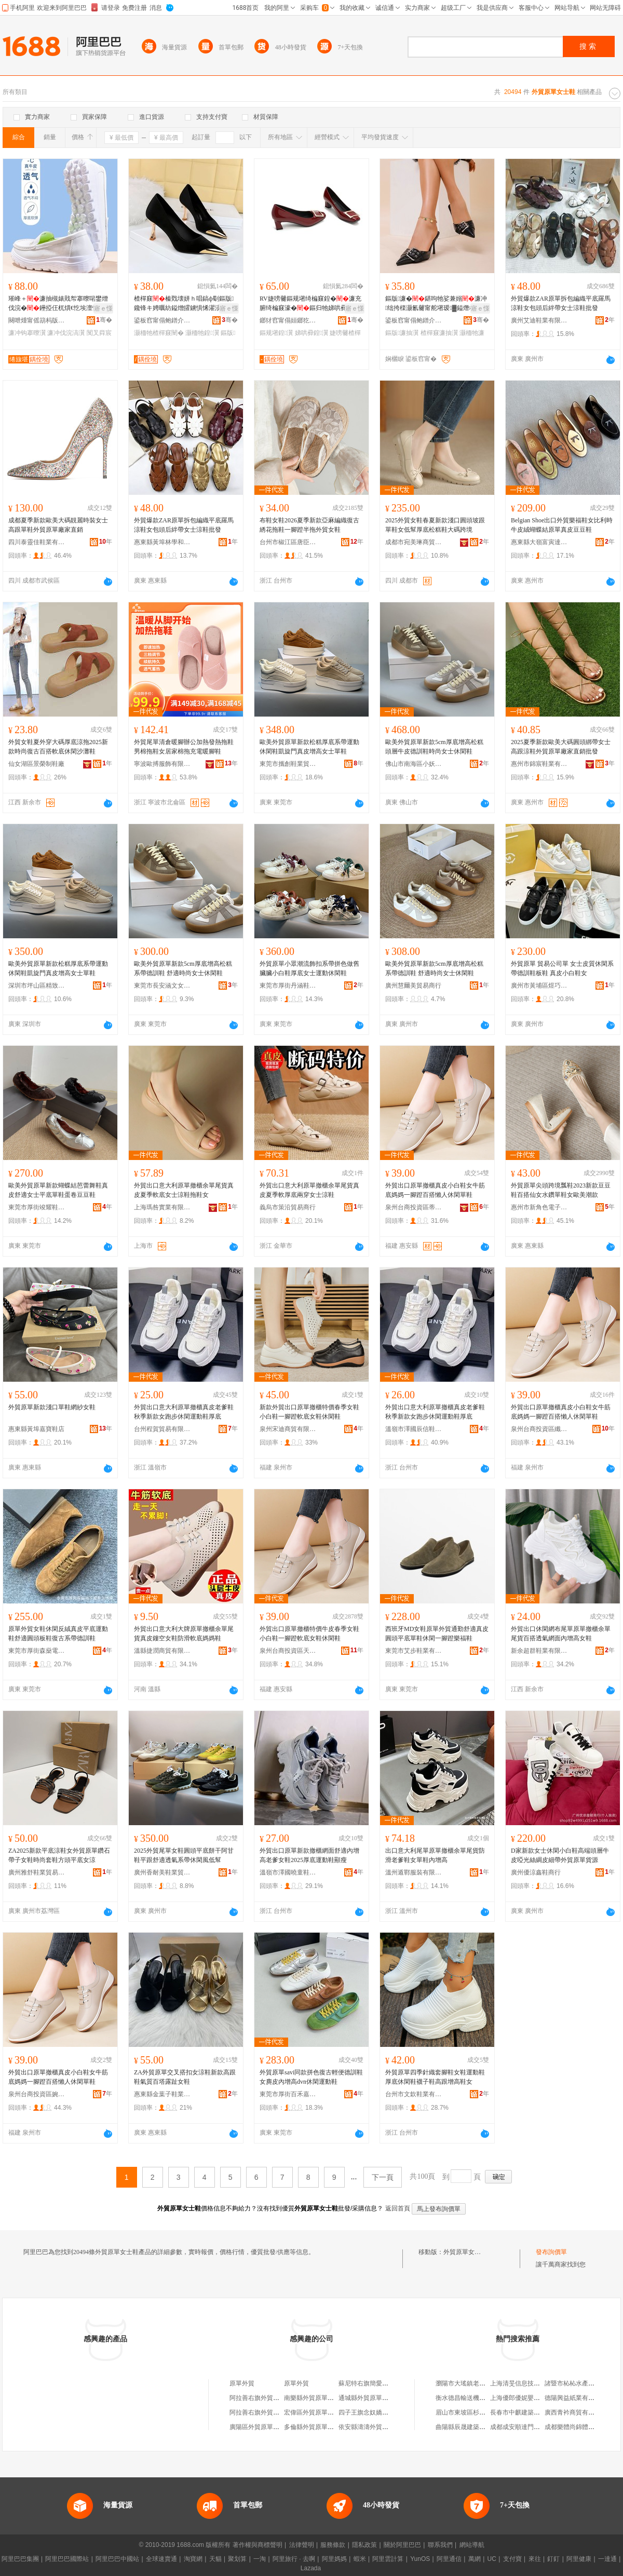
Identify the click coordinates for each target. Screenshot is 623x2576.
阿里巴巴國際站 (67, 2558)
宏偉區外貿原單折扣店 (315, 2412)
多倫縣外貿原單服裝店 (315, 2427)
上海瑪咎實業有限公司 (162, 1207)
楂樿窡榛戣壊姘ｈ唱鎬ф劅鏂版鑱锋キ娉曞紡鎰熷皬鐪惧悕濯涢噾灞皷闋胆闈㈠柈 (185, 304)
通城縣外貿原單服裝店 (369, 2398)
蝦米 (360, 2558)
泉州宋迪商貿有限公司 (288, 1429)
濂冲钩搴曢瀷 (27, 332)
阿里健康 (578, 2558)
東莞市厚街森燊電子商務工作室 (36, 1650)
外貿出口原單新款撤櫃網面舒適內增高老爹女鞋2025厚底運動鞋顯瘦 (309, 1855)
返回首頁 (397, 2208)
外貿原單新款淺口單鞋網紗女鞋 (52, 1407)
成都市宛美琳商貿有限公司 (413, 542)
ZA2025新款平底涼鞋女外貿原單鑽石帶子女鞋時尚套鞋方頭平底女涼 (59, 1855)
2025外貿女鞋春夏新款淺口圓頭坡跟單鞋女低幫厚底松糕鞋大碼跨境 (435, 525)
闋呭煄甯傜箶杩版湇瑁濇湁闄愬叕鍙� (36, 320)
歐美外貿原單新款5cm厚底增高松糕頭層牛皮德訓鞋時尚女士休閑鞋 (434, 746)
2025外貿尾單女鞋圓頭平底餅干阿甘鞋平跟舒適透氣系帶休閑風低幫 (184, 1855)
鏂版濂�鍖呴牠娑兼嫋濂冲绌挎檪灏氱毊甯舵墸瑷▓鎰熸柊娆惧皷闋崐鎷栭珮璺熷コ (436, 304)
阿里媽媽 (334, 2558)
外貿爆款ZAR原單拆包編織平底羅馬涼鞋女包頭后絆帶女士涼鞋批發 (561, 303)
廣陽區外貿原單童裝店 (260, 2427)
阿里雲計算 (387, 2558)
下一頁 (383, 2177)
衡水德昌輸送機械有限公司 (473, 2398)
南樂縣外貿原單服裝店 (315, 2398)
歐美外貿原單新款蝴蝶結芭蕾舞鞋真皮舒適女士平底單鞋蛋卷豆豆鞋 (58, 1190)
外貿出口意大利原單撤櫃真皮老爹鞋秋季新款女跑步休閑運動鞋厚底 (184, 1412)
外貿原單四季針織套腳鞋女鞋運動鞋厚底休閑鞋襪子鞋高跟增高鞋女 (435, 2077)
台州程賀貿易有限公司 (162, 1429)
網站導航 (471, 2544)
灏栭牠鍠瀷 (202, 332)
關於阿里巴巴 (402, 2544)
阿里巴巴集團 (20, 2558)
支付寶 (512, 2558)
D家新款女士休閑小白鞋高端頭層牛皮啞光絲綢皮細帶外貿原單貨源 (560, 1855)
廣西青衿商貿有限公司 (576, 2412)
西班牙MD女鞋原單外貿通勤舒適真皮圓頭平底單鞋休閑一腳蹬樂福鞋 (437, 1633)
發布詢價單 (551, 2252)
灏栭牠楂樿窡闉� (159, 332)
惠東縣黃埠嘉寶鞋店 (36, 1429)
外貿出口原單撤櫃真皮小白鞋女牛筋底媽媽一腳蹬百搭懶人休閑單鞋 (435, 1190)
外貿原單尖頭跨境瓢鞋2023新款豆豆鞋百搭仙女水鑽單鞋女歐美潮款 (561, 1190)
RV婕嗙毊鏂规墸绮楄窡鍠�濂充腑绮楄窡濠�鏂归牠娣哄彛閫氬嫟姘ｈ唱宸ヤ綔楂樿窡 (310, 304)
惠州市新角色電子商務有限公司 (539, 1207)
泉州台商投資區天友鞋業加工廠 (288, 1650)
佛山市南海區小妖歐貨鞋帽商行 (413, 763)
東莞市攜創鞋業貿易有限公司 (288, 763)
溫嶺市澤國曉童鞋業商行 (288, 1872)
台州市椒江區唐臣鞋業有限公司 (288, 542)
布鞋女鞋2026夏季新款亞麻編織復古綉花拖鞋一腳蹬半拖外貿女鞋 (309, 525)
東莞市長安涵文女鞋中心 (162, 985)
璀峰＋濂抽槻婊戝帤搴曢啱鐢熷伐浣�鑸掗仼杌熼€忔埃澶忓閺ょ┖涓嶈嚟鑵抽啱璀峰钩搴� (58, 304)
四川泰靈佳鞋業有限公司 (36, 542)
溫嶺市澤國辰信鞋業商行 (413, 1429)
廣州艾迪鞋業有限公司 (539, 320)
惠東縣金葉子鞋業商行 (162, 2094)
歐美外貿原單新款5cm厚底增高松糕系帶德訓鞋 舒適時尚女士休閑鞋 (183, 968)
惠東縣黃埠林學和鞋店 (162, 542)
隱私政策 (364, 2544)
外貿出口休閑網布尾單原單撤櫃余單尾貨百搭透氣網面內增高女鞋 (561, 1633)
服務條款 (332, 2544)
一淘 (259, 2558)
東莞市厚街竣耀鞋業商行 (36, 1207)
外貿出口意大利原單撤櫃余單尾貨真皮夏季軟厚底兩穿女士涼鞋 (309, 1190)
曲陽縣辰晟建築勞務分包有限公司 (482, 2427)
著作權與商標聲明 (257, 2544)
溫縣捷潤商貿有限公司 (162, 1650)
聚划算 (237, 2558)
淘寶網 (193, 2558)
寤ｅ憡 (103, 308)
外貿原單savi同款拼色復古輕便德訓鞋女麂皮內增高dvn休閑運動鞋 (311, 2077)
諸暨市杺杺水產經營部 (576, 2383)
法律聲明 (301, 2544)
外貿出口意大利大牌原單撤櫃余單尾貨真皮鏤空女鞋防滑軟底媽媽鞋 (184, 1633)
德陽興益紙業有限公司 (576, 2398)
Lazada (311, 2568)
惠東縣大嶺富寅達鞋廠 (539, 542)
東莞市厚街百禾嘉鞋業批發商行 (288, 2094)
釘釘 (553, 2558)
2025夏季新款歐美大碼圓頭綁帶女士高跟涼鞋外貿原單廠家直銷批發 (561, 746)
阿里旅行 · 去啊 (294, 2558)
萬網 (474, 2558)
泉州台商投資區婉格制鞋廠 (36, 2094)
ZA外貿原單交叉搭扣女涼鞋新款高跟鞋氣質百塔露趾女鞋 (185, 2077)
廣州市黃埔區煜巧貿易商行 (539, 985)
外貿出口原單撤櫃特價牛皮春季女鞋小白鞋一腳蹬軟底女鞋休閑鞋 (309, 1633)
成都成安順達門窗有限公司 (527, 2427)
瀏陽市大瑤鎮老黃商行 (467, 2383)
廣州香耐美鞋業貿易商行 (162, 1872)
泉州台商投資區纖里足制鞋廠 (539, 1429)
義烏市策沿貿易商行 (288, 1207)
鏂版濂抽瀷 (401, 332)
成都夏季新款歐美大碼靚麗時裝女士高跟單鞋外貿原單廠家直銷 (58, 525)
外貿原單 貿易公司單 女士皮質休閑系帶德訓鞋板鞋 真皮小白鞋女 (562, 968)
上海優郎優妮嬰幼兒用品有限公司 (537, 2398)
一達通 (607, 2558)
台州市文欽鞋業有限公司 (413, 2094)
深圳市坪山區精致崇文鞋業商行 (36, 985)
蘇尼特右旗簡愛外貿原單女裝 (378, 2383)
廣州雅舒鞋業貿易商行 (36, 1872)
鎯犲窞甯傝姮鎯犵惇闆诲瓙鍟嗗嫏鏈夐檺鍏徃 (288, 320)
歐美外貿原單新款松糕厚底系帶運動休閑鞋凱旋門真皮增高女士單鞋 (309, 746)
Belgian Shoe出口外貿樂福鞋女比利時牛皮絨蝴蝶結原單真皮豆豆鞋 (562, 525)
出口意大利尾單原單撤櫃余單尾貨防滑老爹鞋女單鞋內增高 (435, 1855)
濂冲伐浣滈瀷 (66, 332)
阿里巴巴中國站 (117, 2558)
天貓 (215, 2558)
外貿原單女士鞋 (465, 2252)
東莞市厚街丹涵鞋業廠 (288, 985)
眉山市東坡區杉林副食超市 (473, 2412)
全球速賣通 (161, 2558)
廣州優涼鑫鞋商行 (536, 1872)
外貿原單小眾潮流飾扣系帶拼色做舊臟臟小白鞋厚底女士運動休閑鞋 (309, 968)
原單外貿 (241, 2383)
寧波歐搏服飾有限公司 (162, 763)
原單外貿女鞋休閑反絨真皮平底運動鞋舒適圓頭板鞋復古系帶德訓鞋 (58, 1633)
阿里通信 (449, 2558)
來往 (535, 2558)
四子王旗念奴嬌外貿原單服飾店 (382, 2412)
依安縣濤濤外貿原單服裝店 (375, 2427)
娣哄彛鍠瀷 (311, 332)
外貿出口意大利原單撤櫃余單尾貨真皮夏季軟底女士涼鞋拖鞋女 (184, 1190)
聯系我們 (440, 2544)
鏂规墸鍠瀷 (276, 332)
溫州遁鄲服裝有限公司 (413, 1872)
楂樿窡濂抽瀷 (439, 332)
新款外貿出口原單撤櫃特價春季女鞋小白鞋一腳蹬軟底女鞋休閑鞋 (309, 1412)
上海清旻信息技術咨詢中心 (527, 2383)
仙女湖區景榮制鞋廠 (36, 763)
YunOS (420, 2558)
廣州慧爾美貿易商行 (413, 985)
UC (491, 2558)
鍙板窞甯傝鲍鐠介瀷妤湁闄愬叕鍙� (162, 320)
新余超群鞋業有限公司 (539, 1650)
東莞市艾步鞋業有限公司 (413, 1650)
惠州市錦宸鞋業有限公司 (539, 763)
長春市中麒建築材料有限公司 (530, 2412)
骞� (104, 319)
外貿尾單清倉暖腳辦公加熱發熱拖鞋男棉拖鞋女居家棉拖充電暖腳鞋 (184, 746)
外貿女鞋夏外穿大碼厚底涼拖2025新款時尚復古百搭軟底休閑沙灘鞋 (58, 746)
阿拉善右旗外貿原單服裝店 (266, 2398)
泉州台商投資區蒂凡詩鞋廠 (413, 1207)
